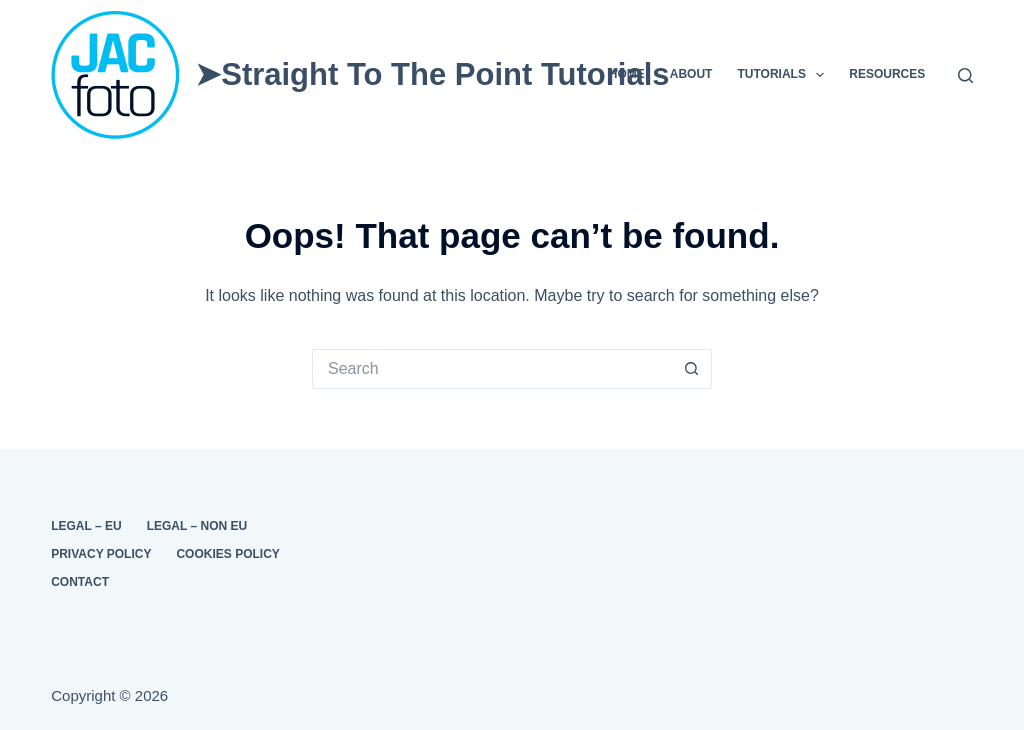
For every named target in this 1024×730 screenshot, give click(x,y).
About (691, 74)
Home (627, 74)
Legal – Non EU (197, 526)
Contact (80, 582)
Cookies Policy (227, 554)
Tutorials (784, 75)
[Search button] (692, 369)
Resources (887, 74)
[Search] (965, 75)
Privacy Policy (101, 554)
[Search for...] (492, 369)
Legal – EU (86, 526)
